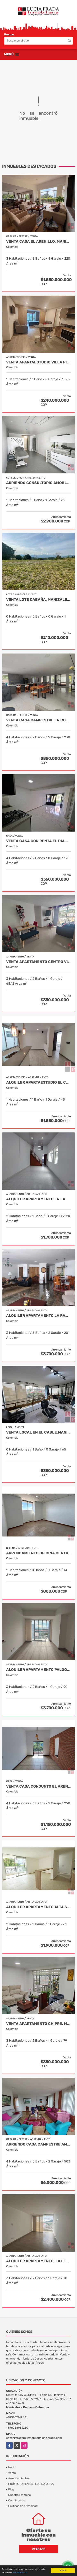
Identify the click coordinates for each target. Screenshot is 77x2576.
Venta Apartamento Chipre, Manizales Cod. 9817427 (38, 2024)
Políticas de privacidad (23, 2506)
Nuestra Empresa (19, 2495)
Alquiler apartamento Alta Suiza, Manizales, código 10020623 (38, 1907)
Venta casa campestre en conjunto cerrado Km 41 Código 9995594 (38, 720)
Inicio (11, 2467)
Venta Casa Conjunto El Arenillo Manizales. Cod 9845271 (38, 1786)
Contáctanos (16, 2500)
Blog (11, 2489)
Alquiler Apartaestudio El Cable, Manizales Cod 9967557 (38, 1082)
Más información (20, 2572)
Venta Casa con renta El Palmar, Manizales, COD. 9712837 (38, 841)
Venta (12, 2473)
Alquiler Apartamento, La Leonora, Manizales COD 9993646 (38, 2261)
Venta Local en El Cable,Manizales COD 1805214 (38, 1432)
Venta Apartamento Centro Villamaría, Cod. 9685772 (38, 962)
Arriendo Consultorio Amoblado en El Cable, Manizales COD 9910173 (38, 483)
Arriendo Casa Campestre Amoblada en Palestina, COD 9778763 (38, 2144)
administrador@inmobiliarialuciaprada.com (34, 2438)
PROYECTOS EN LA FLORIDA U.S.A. (31, 2484)
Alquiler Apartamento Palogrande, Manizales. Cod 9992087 (38, 1670)
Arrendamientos (18, 2478)
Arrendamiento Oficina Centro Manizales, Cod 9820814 (38, 1553)
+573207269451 (16, 2417)
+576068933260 (17, 2427)
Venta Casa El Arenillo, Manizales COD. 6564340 (38, 241)
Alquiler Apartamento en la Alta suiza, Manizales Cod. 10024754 (38, 1199)
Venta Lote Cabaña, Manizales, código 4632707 (38, 599)
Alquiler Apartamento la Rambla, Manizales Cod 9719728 (38, 1316)
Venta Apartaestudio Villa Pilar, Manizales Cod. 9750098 (38, 362)
